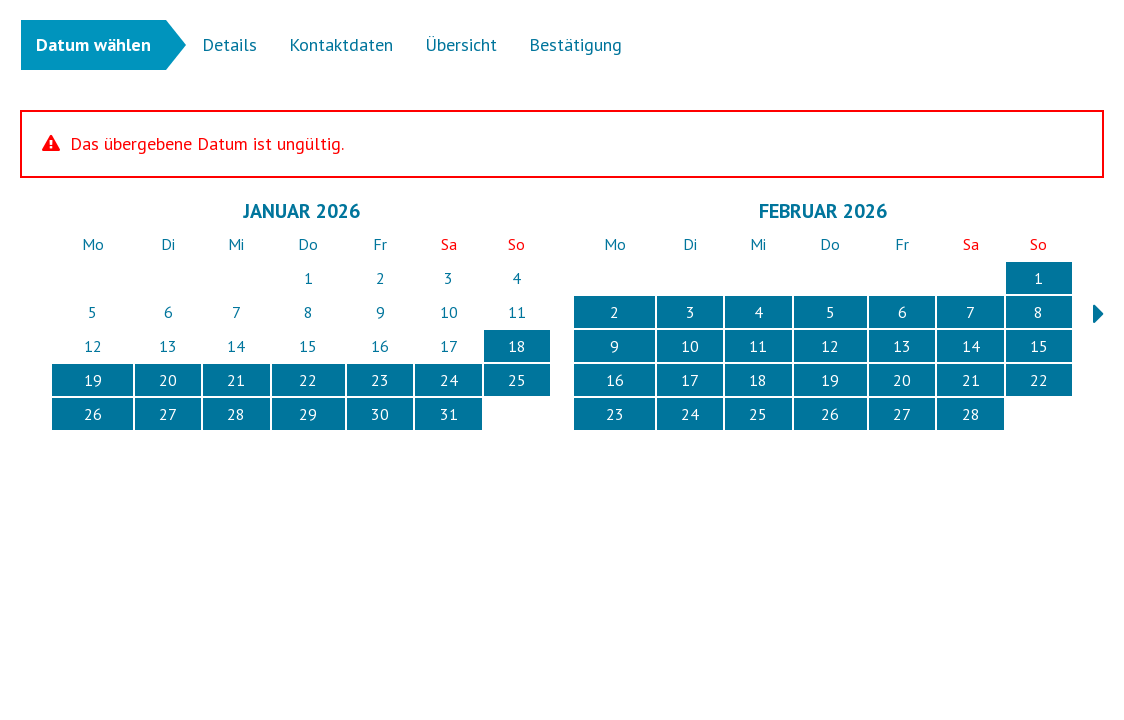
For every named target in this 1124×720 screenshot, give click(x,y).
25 (517, 380)
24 (449, 380)
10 (690, 346)
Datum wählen (93, 44)
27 (168, 414)
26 (93, 414)
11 (758, 346)
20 (168, 380)
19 (93, 380)
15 (1039, 346)
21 (236, 380)
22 (308, 380)
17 (690, 380)
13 (902, 346)
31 (449, 414)
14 (971, 346)
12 (830, 346)
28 (236, 414)
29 (308, 414)
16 (615, 380)
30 (380, 414)
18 (517, 346)
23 (380, 380)
